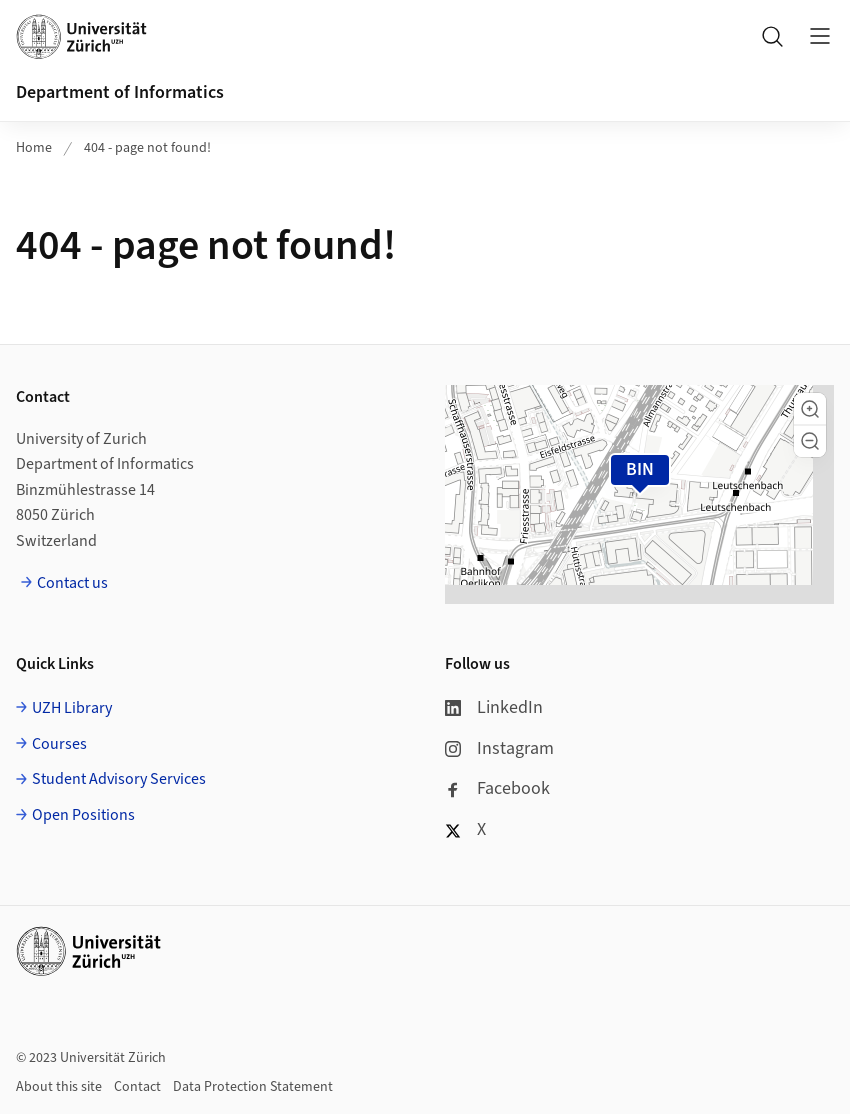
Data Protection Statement (253, 1087)
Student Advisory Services (119, 779)
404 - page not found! (147, 148)
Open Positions (83, 815)
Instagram (499, 748)
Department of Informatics (120, 92)
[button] (810, 409)
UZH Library (72, 708)
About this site (59, 1087)
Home (34, 148)
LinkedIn (494, 707)
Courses (59, 744)
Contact (137, 1087)
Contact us (72, 583)
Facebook (497, 788)
